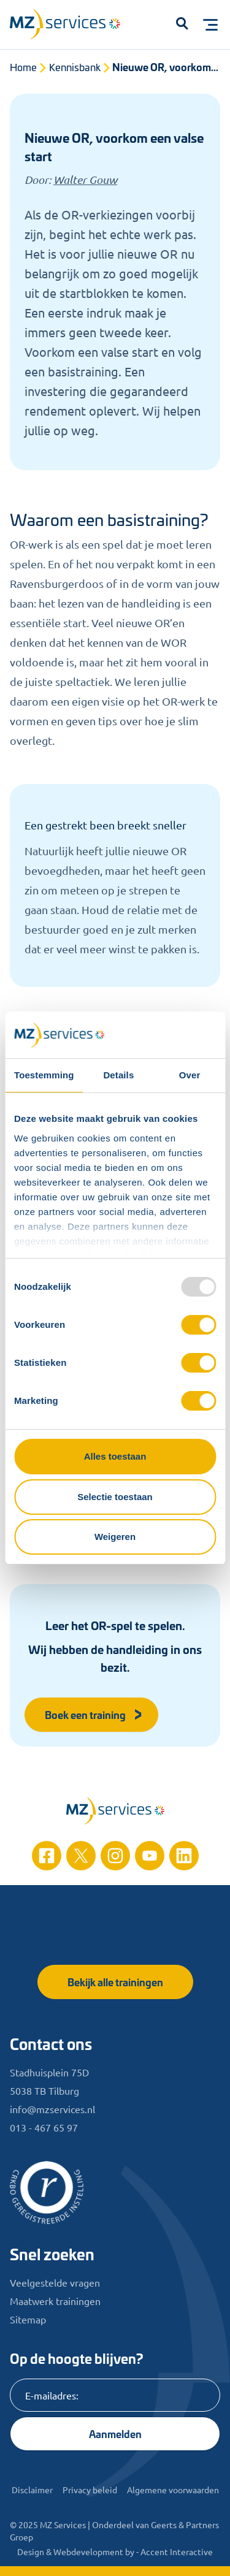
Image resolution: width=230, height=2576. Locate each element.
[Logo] (71, 27)
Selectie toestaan (115, 1497)
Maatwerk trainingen (55, 2301)
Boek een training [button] (94, 1714)
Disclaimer (32, 2489)
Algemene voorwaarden (173, 2489)
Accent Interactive (176, 2551)
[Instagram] (115, 1855)
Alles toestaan (115, 1456)
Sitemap (28, 2319)
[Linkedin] (184, 1855)
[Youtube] (149, 1855)
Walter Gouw (85, 179)
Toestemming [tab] (44, 1075)
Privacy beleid (90, 2489)
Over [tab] (190, 1075)
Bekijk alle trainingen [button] (115, 1981)
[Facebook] (46, 1855)
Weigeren (115, 1536)
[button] (182, 24)
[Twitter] (81, 1855)
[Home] (115, 1811)
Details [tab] (118, 1075)
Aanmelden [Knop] (115, 2433)
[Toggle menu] (210, 24)
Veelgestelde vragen (55, 2282)
